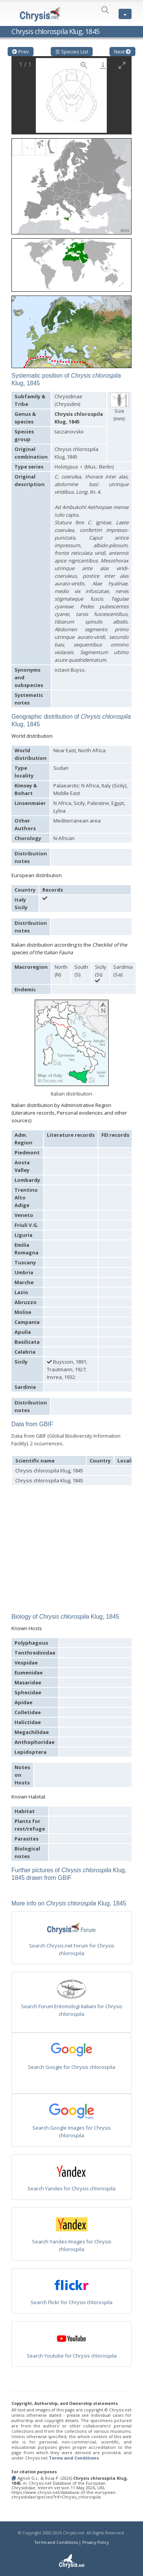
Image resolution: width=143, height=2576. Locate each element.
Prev (20, 51)
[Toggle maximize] (122, 65)
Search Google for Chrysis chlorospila (71, 2067)
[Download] (102, 65)
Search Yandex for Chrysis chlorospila (71, 2188)
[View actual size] (83, 65)
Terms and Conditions (74, 2458)
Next (122, 51)
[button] (71, 183)
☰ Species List (71, 51)
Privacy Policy (95, 2542)
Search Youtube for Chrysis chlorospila (72, 2355)
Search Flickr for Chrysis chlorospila (71, 2302)
